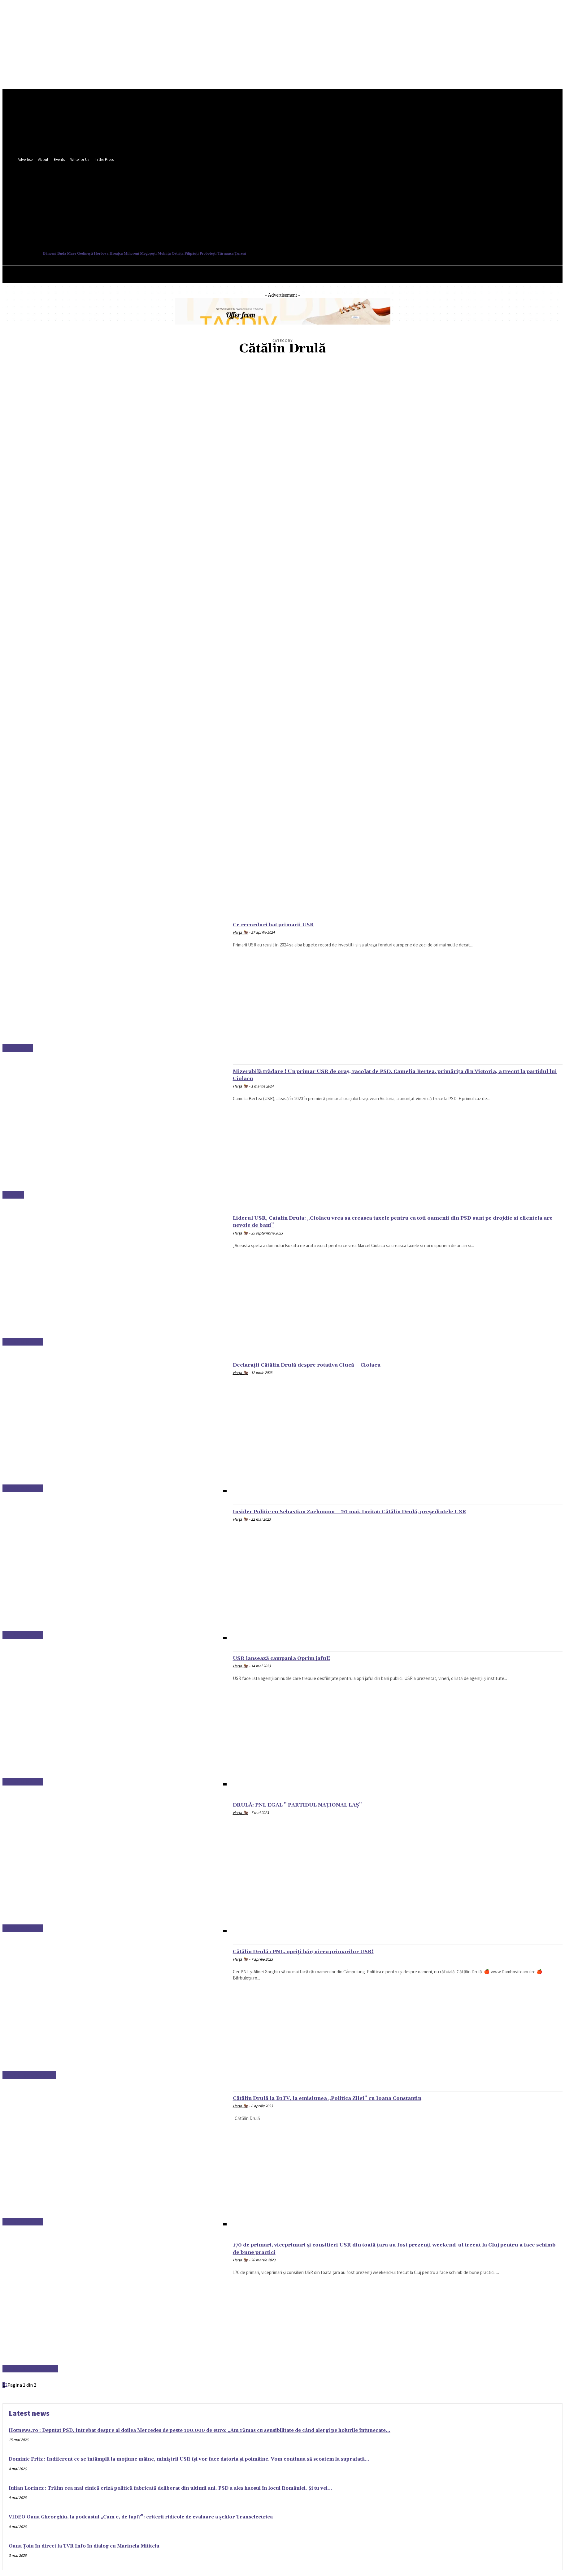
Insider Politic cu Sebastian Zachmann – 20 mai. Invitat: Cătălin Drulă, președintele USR (383, 1511)
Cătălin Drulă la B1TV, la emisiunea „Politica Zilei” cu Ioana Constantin (354, 2098)
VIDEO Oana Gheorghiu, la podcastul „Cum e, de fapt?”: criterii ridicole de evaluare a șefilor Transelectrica (141, 2517)
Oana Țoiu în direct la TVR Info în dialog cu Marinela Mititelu (84, 2546)
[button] (277, 221)
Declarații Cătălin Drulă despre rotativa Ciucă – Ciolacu (328, 1365)
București (18, 1048)
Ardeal (13, 1195)
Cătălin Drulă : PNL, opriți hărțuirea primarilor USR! (323, 1951)
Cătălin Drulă (23, 1342)
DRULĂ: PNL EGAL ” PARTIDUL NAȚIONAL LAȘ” (316, 1805)
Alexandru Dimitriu (30, 2369)
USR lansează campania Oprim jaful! (295, 1658)
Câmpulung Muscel (29, 2075)
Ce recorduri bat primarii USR (284, 924)
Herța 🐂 (240, 932)
